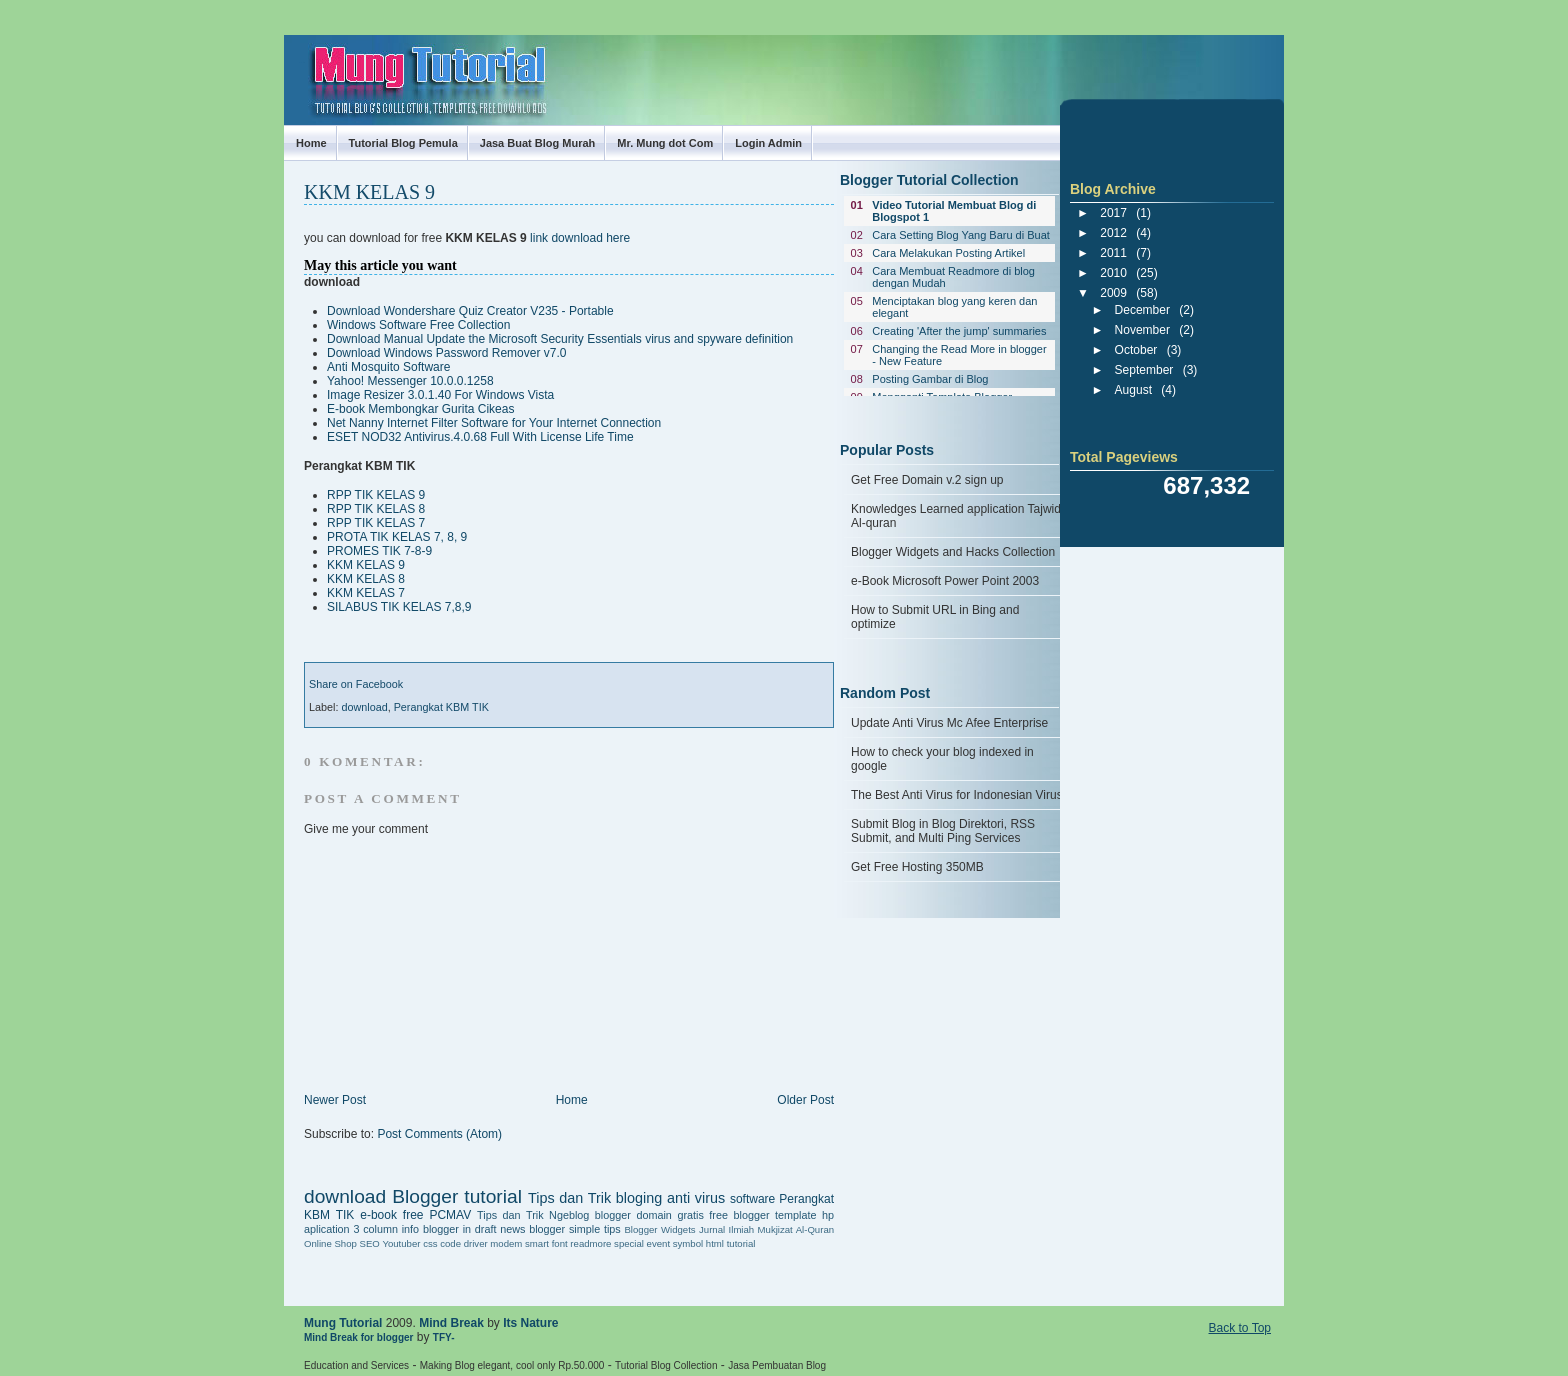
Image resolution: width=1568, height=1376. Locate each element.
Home (311, 143)
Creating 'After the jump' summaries (959, 331)
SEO (369, 1243)
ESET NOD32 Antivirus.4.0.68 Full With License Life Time (480, 437)
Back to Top (1240, 1328)
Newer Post (335, 1100)
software (752, 1199)
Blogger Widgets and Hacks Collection (953, 552)
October (1136, 350)
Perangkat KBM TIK (441, 707)
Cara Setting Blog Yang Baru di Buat (961, 235)
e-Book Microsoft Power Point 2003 (945, 581)
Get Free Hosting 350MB (917, 867)
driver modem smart (506, 1243)
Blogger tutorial (457, 1196)
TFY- (444, 1337)
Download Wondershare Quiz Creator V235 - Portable (470, 311)
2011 (1113, 253)
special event (642, 1243)
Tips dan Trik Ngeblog (533, 1215)
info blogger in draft (449, 1229)
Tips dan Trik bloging (595, 1198)
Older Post (805, 1100)
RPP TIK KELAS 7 (376, 523)
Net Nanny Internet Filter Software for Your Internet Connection (494, 423)
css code (442, 1243)
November (1142, 330)
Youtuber (401, 1243)
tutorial (741, 1243)
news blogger (532, 1229)
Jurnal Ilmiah (726, 1229)
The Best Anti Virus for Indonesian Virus (957, 795)
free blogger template (762, 1215)
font (560, 1243)
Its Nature (530, 1323)
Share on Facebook (356, 684)
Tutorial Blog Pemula (403, 143)
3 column (375, 1229)
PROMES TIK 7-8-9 (379, 551)
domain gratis (669, 1215)
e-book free (391, 1215)
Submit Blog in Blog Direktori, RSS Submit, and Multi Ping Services (943, 831)
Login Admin (768, 143)
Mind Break (451, 1323)
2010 (1113, 273)
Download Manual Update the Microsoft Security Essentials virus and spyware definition (560, 339)
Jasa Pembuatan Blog (777, 1365)
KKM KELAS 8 (366, 579)
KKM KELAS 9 (369, 192)
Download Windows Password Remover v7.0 (446, 353)
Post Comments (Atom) (439, 1134)
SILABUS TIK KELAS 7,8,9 (399, 607)
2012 (1113, 233)
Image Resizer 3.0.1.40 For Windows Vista (440, 395)
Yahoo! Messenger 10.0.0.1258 (410, 381)
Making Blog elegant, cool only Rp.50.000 (512, 1365)
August (1133, 390)
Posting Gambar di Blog (930, 379)
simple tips (595, 1229)
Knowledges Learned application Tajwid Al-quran (956, 516)
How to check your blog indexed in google (942, 759)
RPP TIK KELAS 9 (376, 495)
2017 (1113, 213)
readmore (590, 1243)
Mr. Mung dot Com (665, 143)
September (1144, 370)
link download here (580, 238)
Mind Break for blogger (358, 1337)
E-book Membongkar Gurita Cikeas (420, 409)
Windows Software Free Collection (418, 325)
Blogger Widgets (659, 1229)
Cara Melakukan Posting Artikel (948, 253)
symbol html (698, 1243)
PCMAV (450, 1215)
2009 (1113, 293)
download (364, 707)
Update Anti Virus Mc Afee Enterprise (949, 723)
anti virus (696, 1198)
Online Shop (330, 1243)
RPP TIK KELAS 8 (376, 509)
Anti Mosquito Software (388, 367)
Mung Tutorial (302, 62)
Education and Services (356, 1365)
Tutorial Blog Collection (666, 1365)
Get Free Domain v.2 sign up (927, 480)
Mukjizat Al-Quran (796, 1229)
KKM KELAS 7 (366, 593)
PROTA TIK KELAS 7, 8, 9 (397, 537)
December (1142, 310)
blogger (613, 1215)
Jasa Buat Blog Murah (538, 143)
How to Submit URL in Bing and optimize (935, 617)
